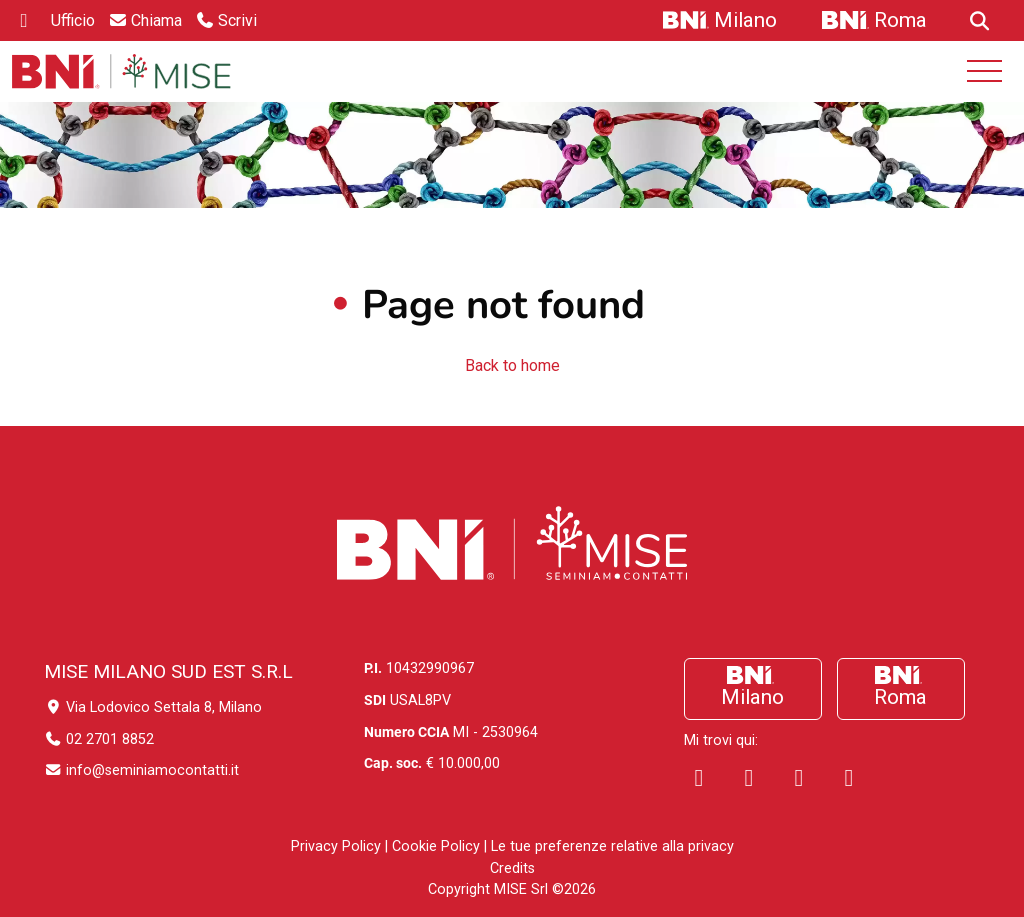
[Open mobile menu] (984, 71)
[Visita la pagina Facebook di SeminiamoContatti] (699, 778)
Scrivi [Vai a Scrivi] (237, 20)
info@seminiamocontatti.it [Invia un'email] (141, 770)
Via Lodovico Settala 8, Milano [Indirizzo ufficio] (153, 707)
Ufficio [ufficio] (73, 20)
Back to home (512, 365)
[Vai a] (977, 20)
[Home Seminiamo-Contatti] (121, 71)
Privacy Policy (336, 846)
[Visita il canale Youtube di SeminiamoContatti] (849, 778)
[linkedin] (24, 20)
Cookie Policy (436, 846)
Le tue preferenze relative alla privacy (612, 846)
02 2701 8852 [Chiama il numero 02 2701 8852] (99, 739)
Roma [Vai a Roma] (900, 20)
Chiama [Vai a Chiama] (156, 20)
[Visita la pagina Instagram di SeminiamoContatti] (799, 778)
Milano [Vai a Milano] (745, 20)
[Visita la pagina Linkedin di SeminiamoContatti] (749, 778)
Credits (512, 868)
